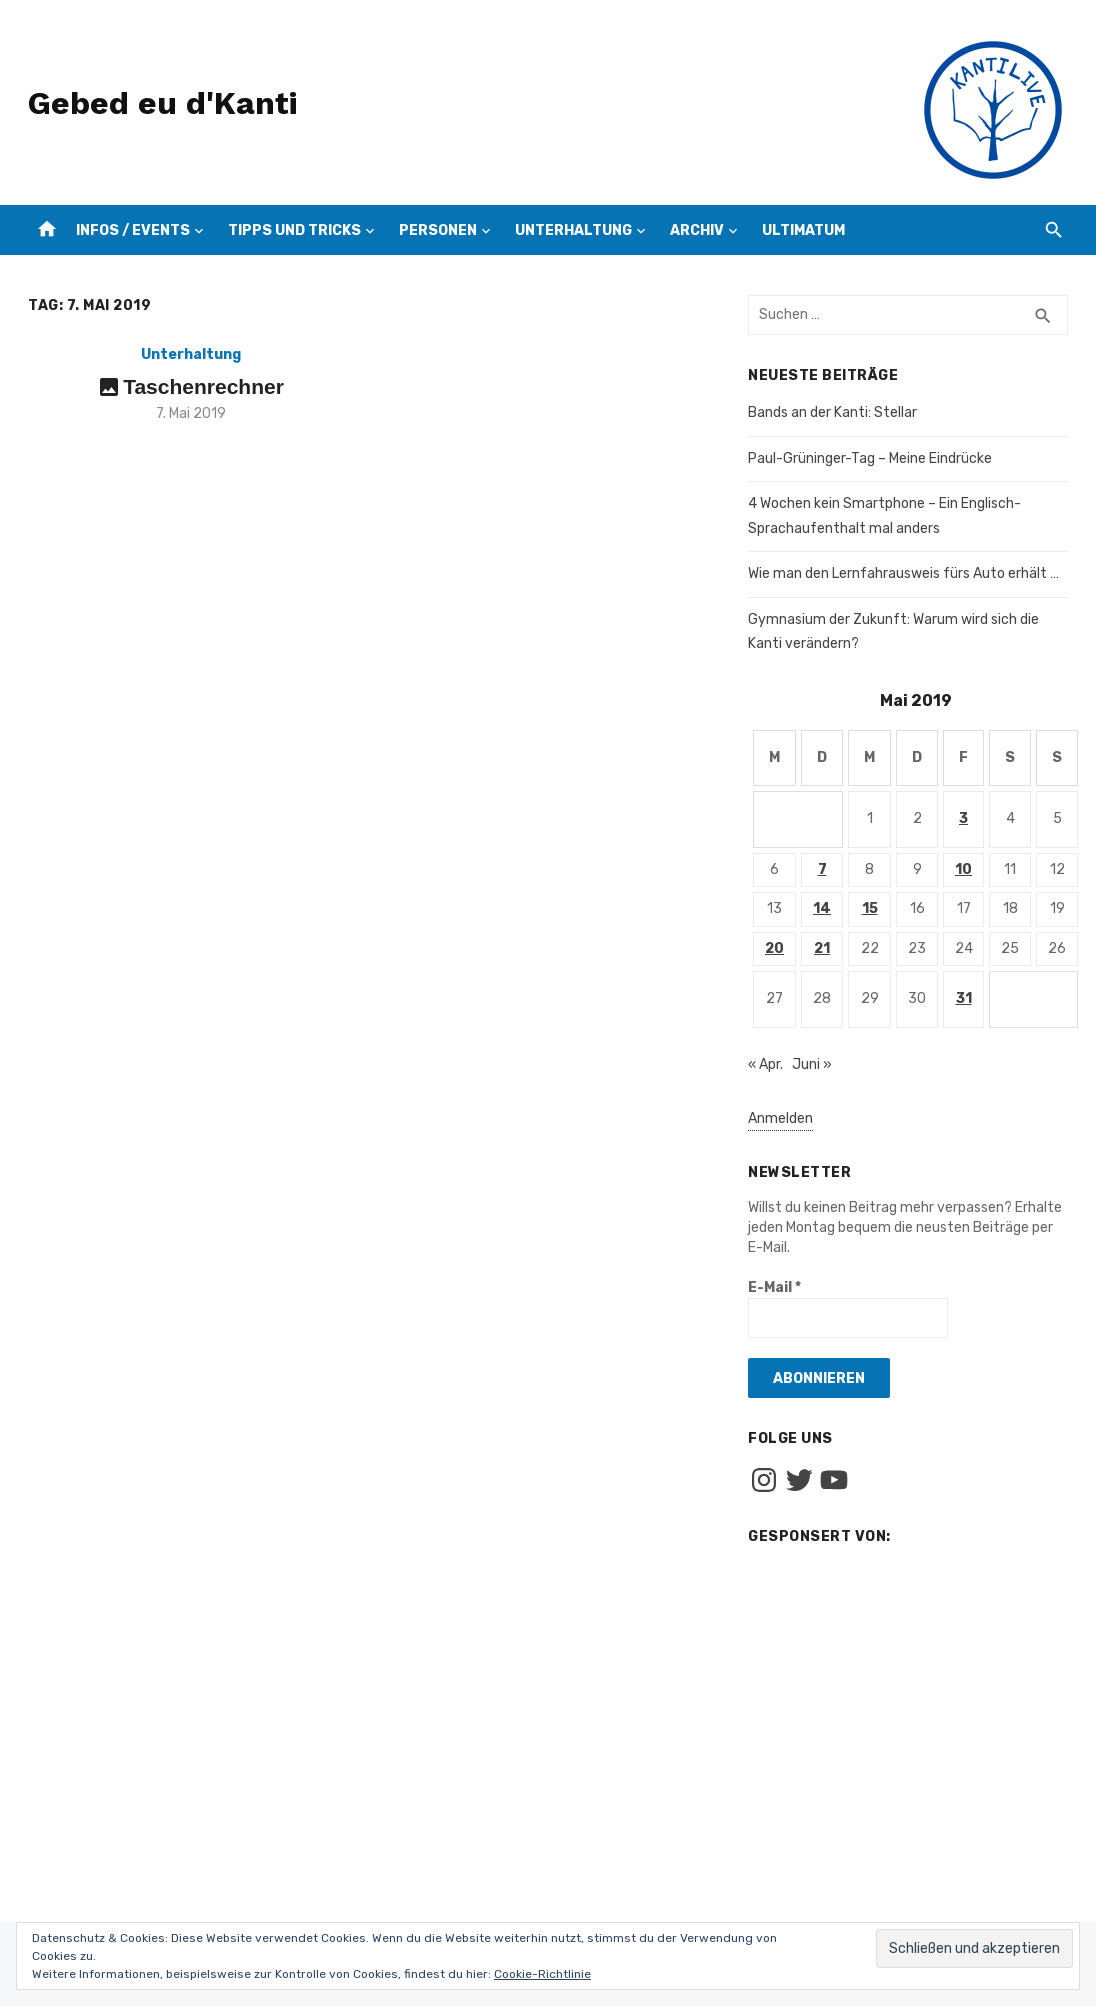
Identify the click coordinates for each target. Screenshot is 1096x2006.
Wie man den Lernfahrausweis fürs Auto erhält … (903, 573)
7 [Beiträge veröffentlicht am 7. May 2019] (822, 869)
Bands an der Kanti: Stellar (832, 412)
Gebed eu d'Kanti (162, 103)
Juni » (812, 1064)
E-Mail (774, 1287)
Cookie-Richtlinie (542, 1974)
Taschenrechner (203, 386)
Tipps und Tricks (294, 230)
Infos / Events (133, 230)
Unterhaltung (573, 230)
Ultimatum (803, 230)
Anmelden (780, 1118)
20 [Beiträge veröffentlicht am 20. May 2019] (774, 948)
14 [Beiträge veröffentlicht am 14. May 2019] (822, 908)
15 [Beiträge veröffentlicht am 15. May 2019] (870, 908)
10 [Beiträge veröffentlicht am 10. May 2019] (963, 869)
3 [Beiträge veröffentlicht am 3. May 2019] (963, 818)
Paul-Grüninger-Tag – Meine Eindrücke (870, 458)
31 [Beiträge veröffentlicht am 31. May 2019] (964, 998)
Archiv (697, 230)
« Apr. (765, 1064)
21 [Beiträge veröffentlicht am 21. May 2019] (822, 948)
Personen (438, 230)
